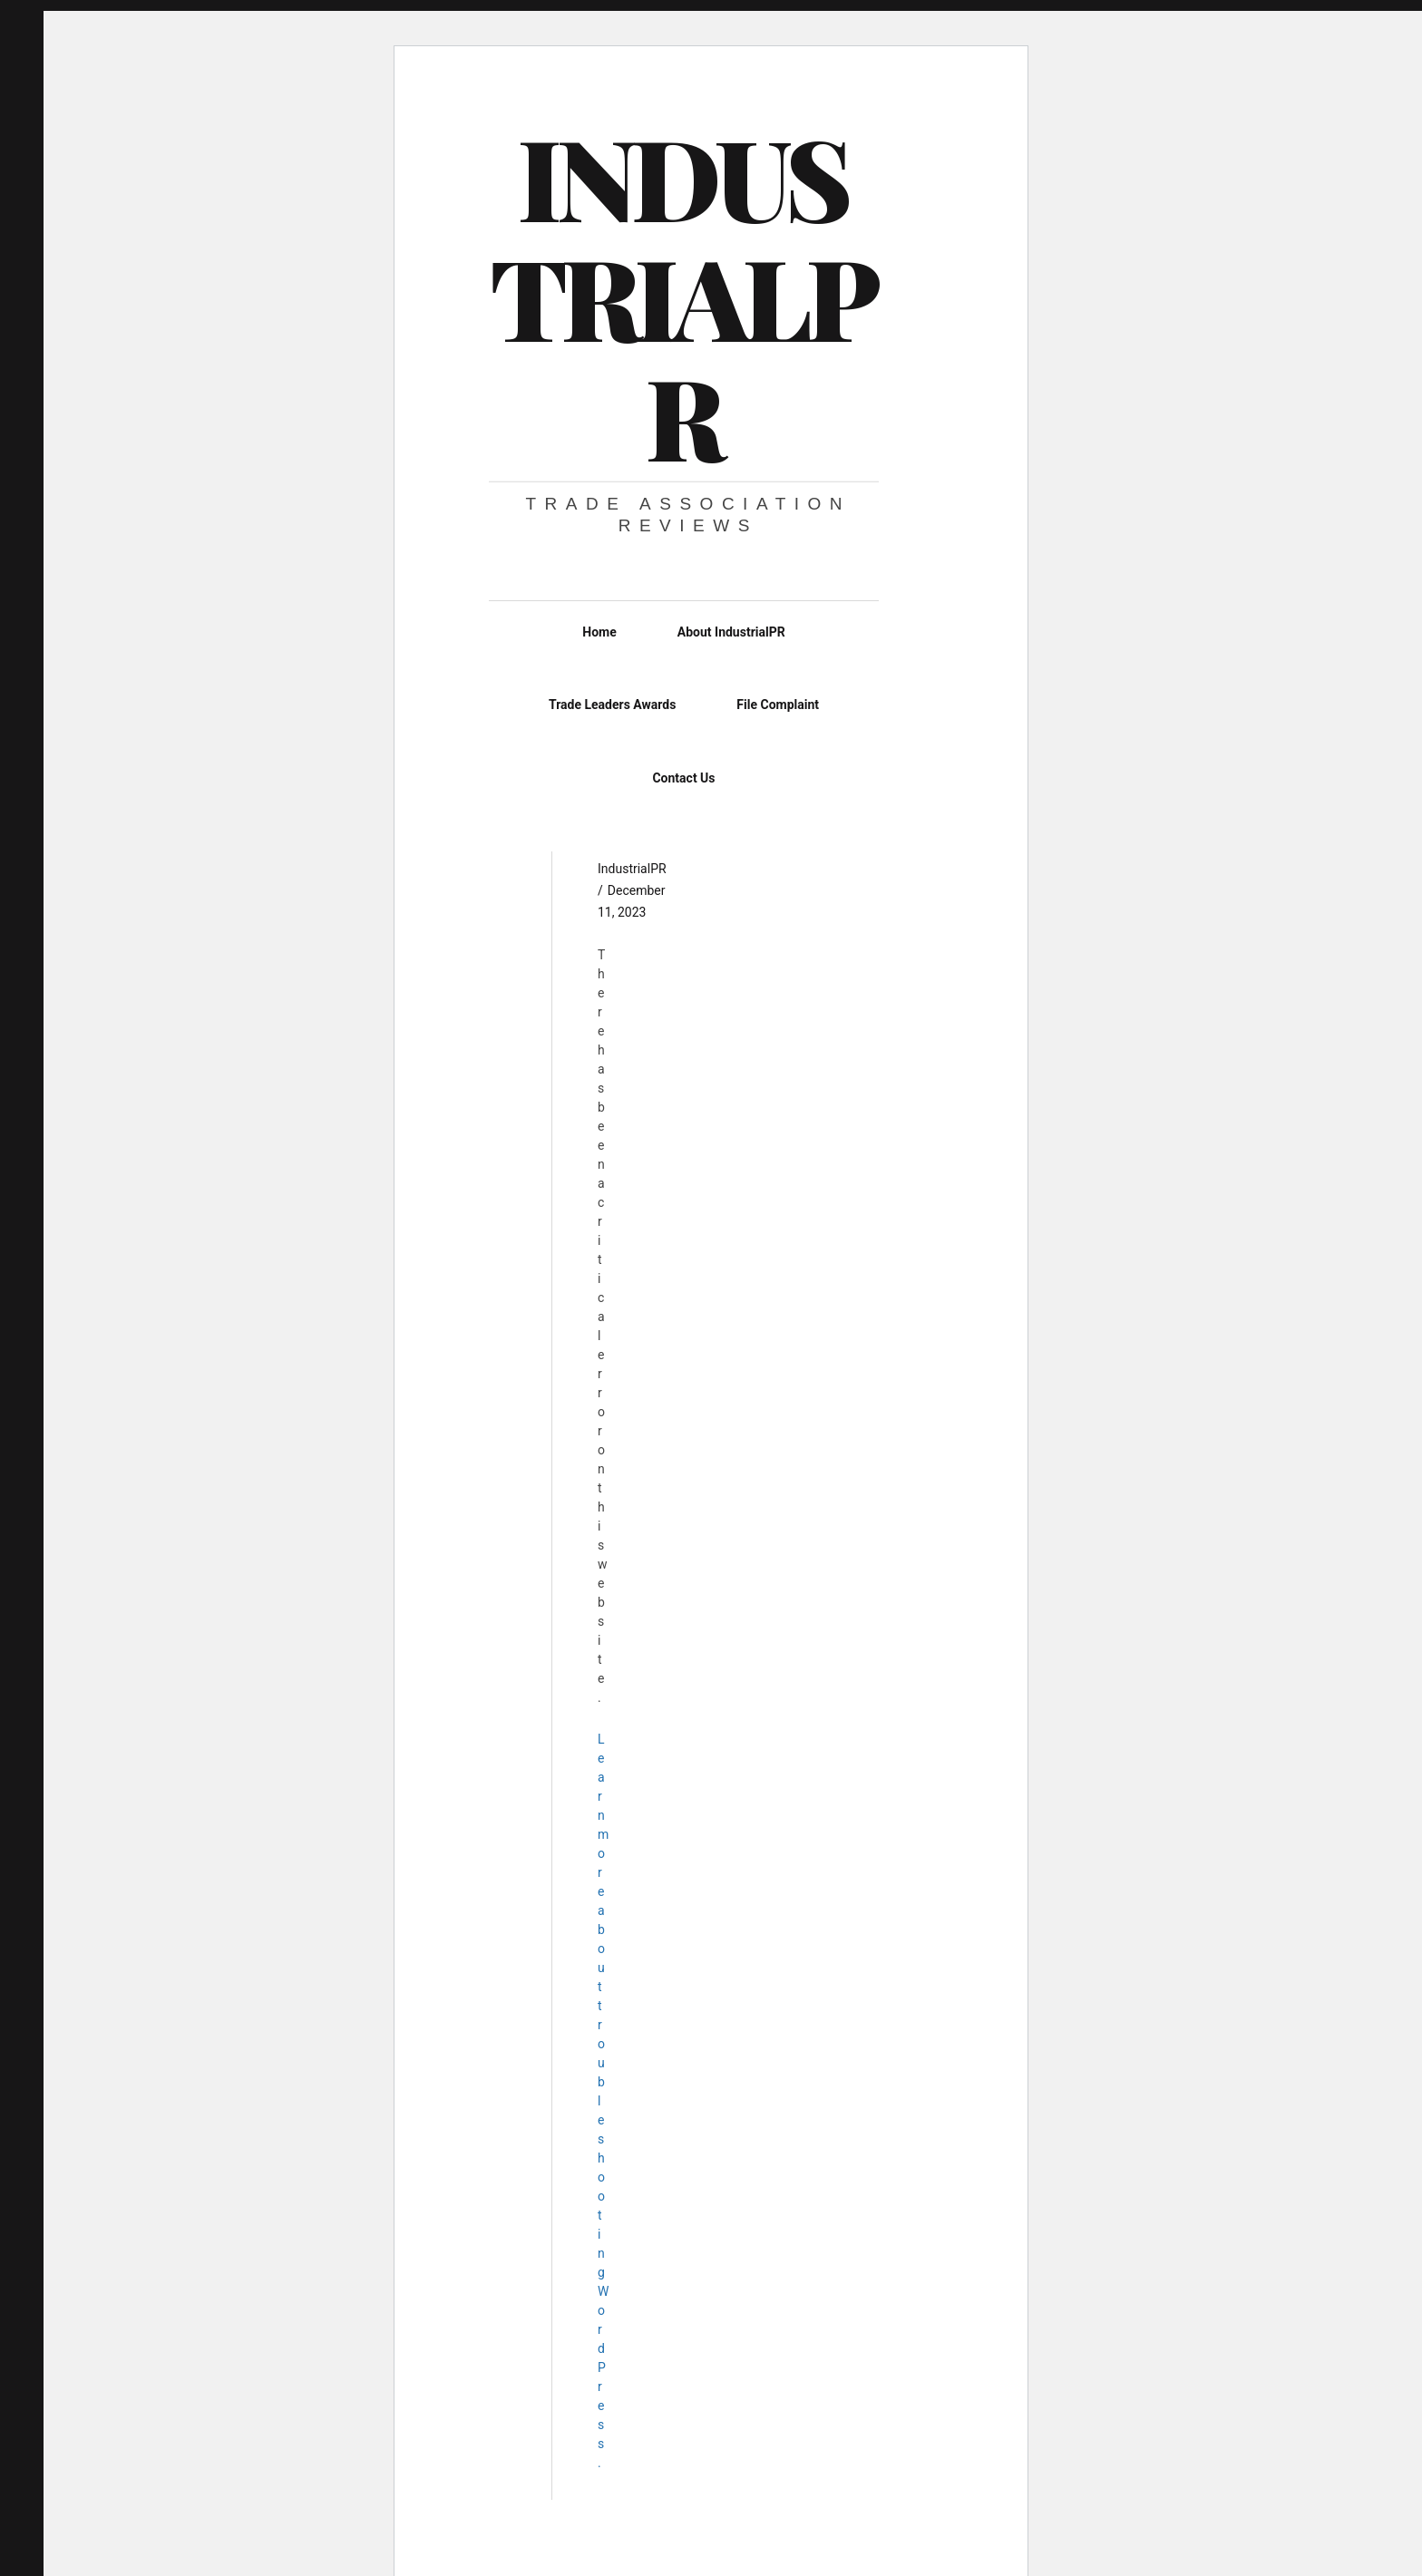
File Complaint (777, 704)
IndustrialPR (682, 296)
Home (599, 632)
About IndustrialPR (731, 632)
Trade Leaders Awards (612, 704)
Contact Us (683, 778)
